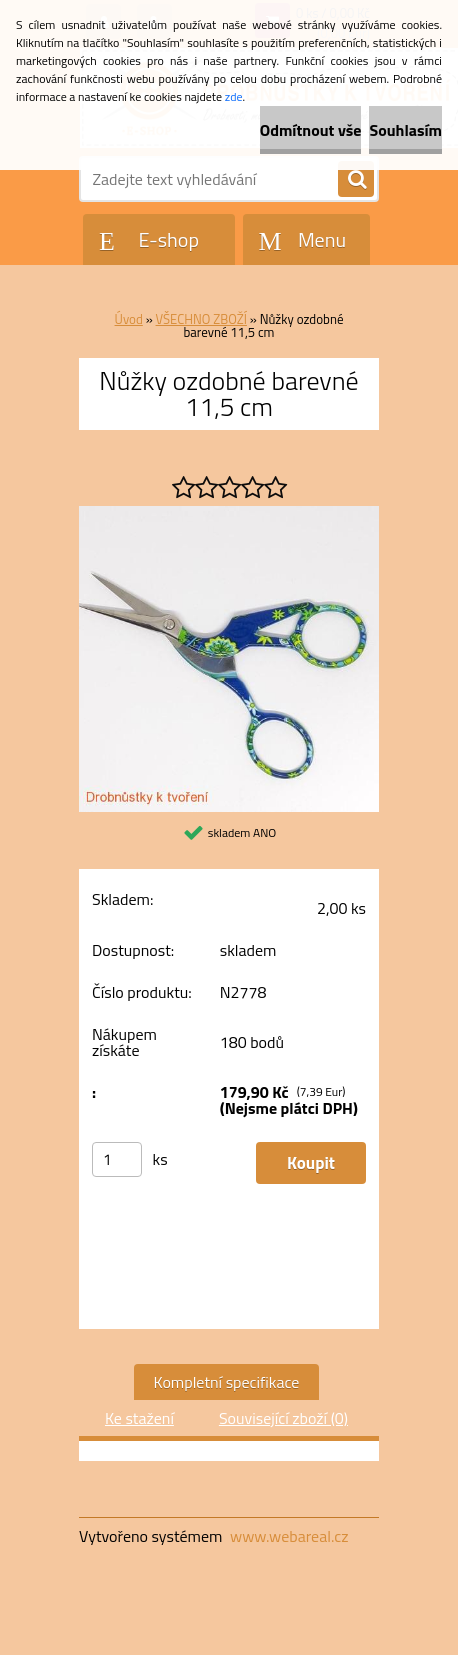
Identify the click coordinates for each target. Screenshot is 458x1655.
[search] (356, 180)
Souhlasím (405, 130)
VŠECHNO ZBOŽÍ (201, 319)
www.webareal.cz (289, 1536)
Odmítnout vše (311, 130)
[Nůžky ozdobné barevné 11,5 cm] (229, 514)
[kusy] (117, 1159)
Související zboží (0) (283, 1418)
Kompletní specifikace (227, 1382)
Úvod (129, 319)
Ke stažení (139, 1418)
